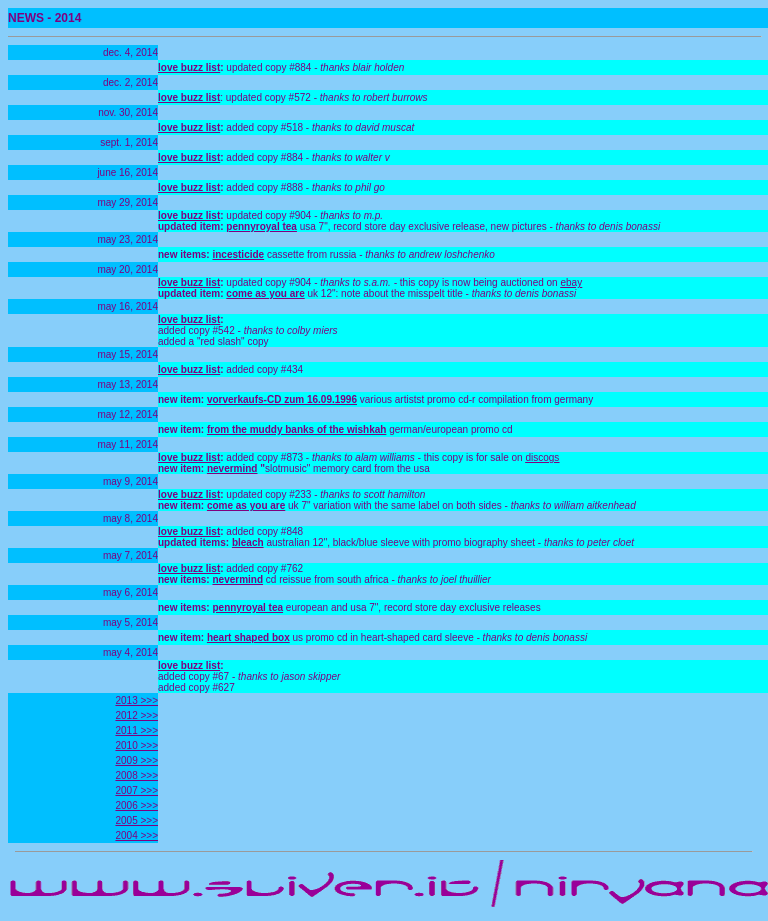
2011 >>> (136, 730)
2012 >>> (136, 715)
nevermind (232, 468)
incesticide (238, 254)
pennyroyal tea (261, 226)
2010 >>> (136, 745)
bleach (248, 542)
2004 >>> (136, 835)
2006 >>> (136, 805)
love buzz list (189, 67)
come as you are (265, 293)
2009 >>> (136, 760)
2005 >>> (136, 820)
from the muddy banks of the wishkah (296, 429)
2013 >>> (136, 700)
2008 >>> (136, 775)
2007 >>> (136, 790)
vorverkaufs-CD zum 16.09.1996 (282, 399)
